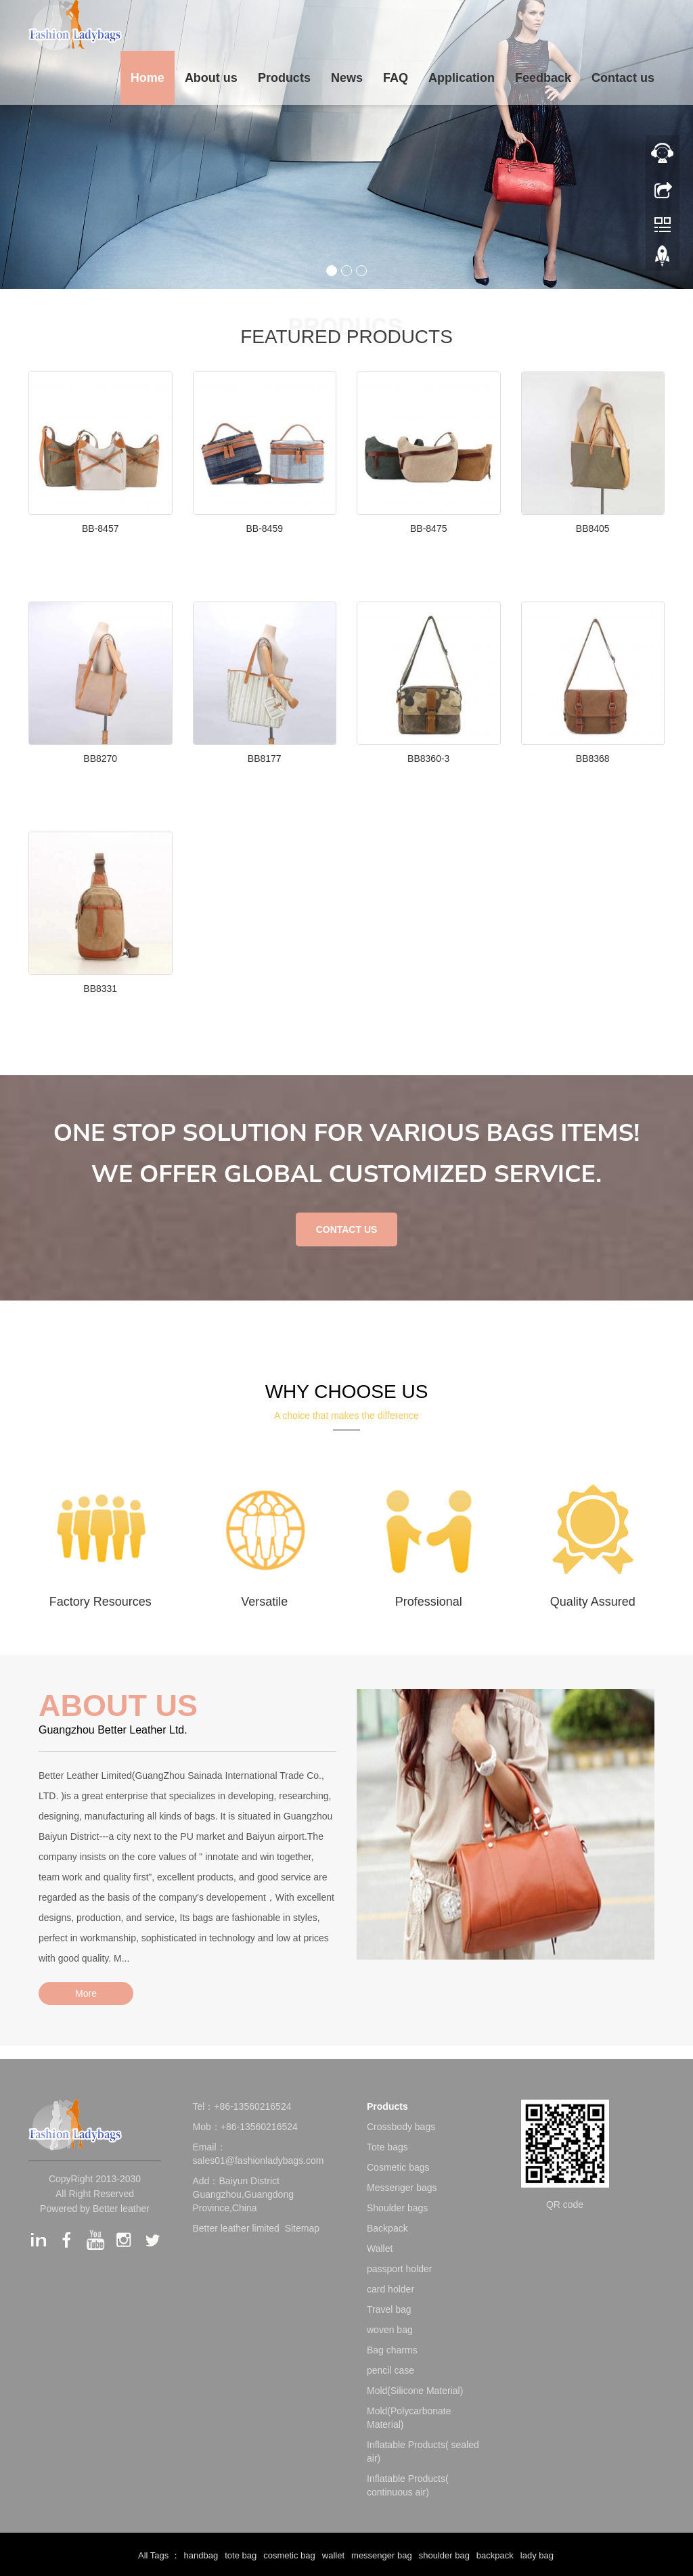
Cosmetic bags (398, 2167)
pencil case (390, 2370)
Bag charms (392, 2350)
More (86, 1993)
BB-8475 (428, 528)
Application (461, 78)
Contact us (622, 78)
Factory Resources (100, 1601)
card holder (390, 2289)
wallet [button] (333, 2555)
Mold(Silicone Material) (415, 2390)
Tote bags (387, 2147)
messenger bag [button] (381, 2555)
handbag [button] (201, 2555)
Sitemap (302, 2228)
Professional (428, 1601)
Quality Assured (592, 1601)
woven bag (390, 2329)
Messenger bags (402, 2187)
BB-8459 (264, 528)
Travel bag (389, 2309)
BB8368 (593, 758)
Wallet (380, 2248)
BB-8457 (100, 528)
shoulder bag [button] (444, 2555)
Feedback (543, 78)
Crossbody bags (401, 2126)
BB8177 (265, 758)
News (347, 78)
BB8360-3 (428, 758)
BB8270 (100, 758)
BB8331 (100, 988)
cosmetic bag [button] (289, 2555)
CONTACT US (347, 1229)
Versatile (264, 1601)
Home (147, 78)
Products (284, 78)
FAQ (395, 78)
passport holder (399, 2268)
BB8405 (593, 528)
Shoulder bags (397, 2207)
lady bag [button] (537, 2555)
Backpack (387, 2228)
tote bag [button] (240, 2555)
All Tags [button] (153, 2555)
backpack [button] (495, 2555)
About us (211, 78)
